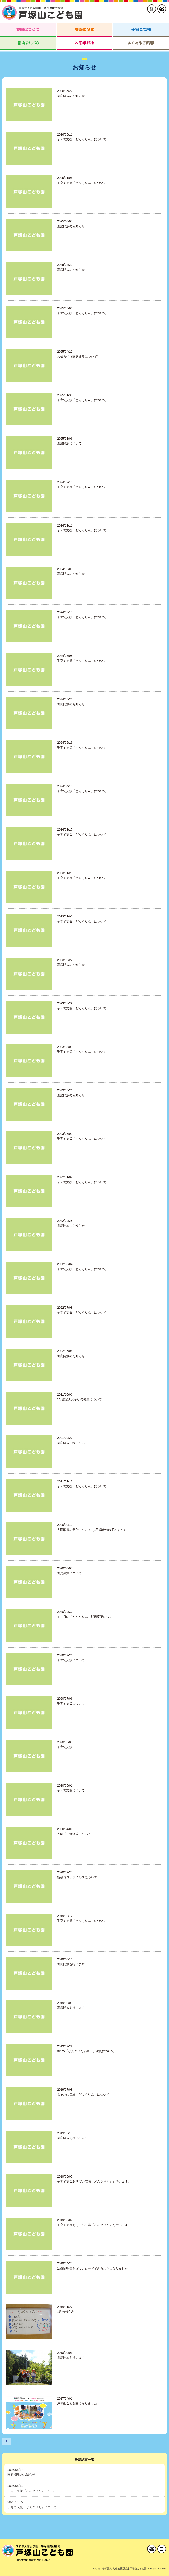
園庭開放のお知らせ (21, 2474)
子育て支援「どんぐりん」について (32, 2491)
